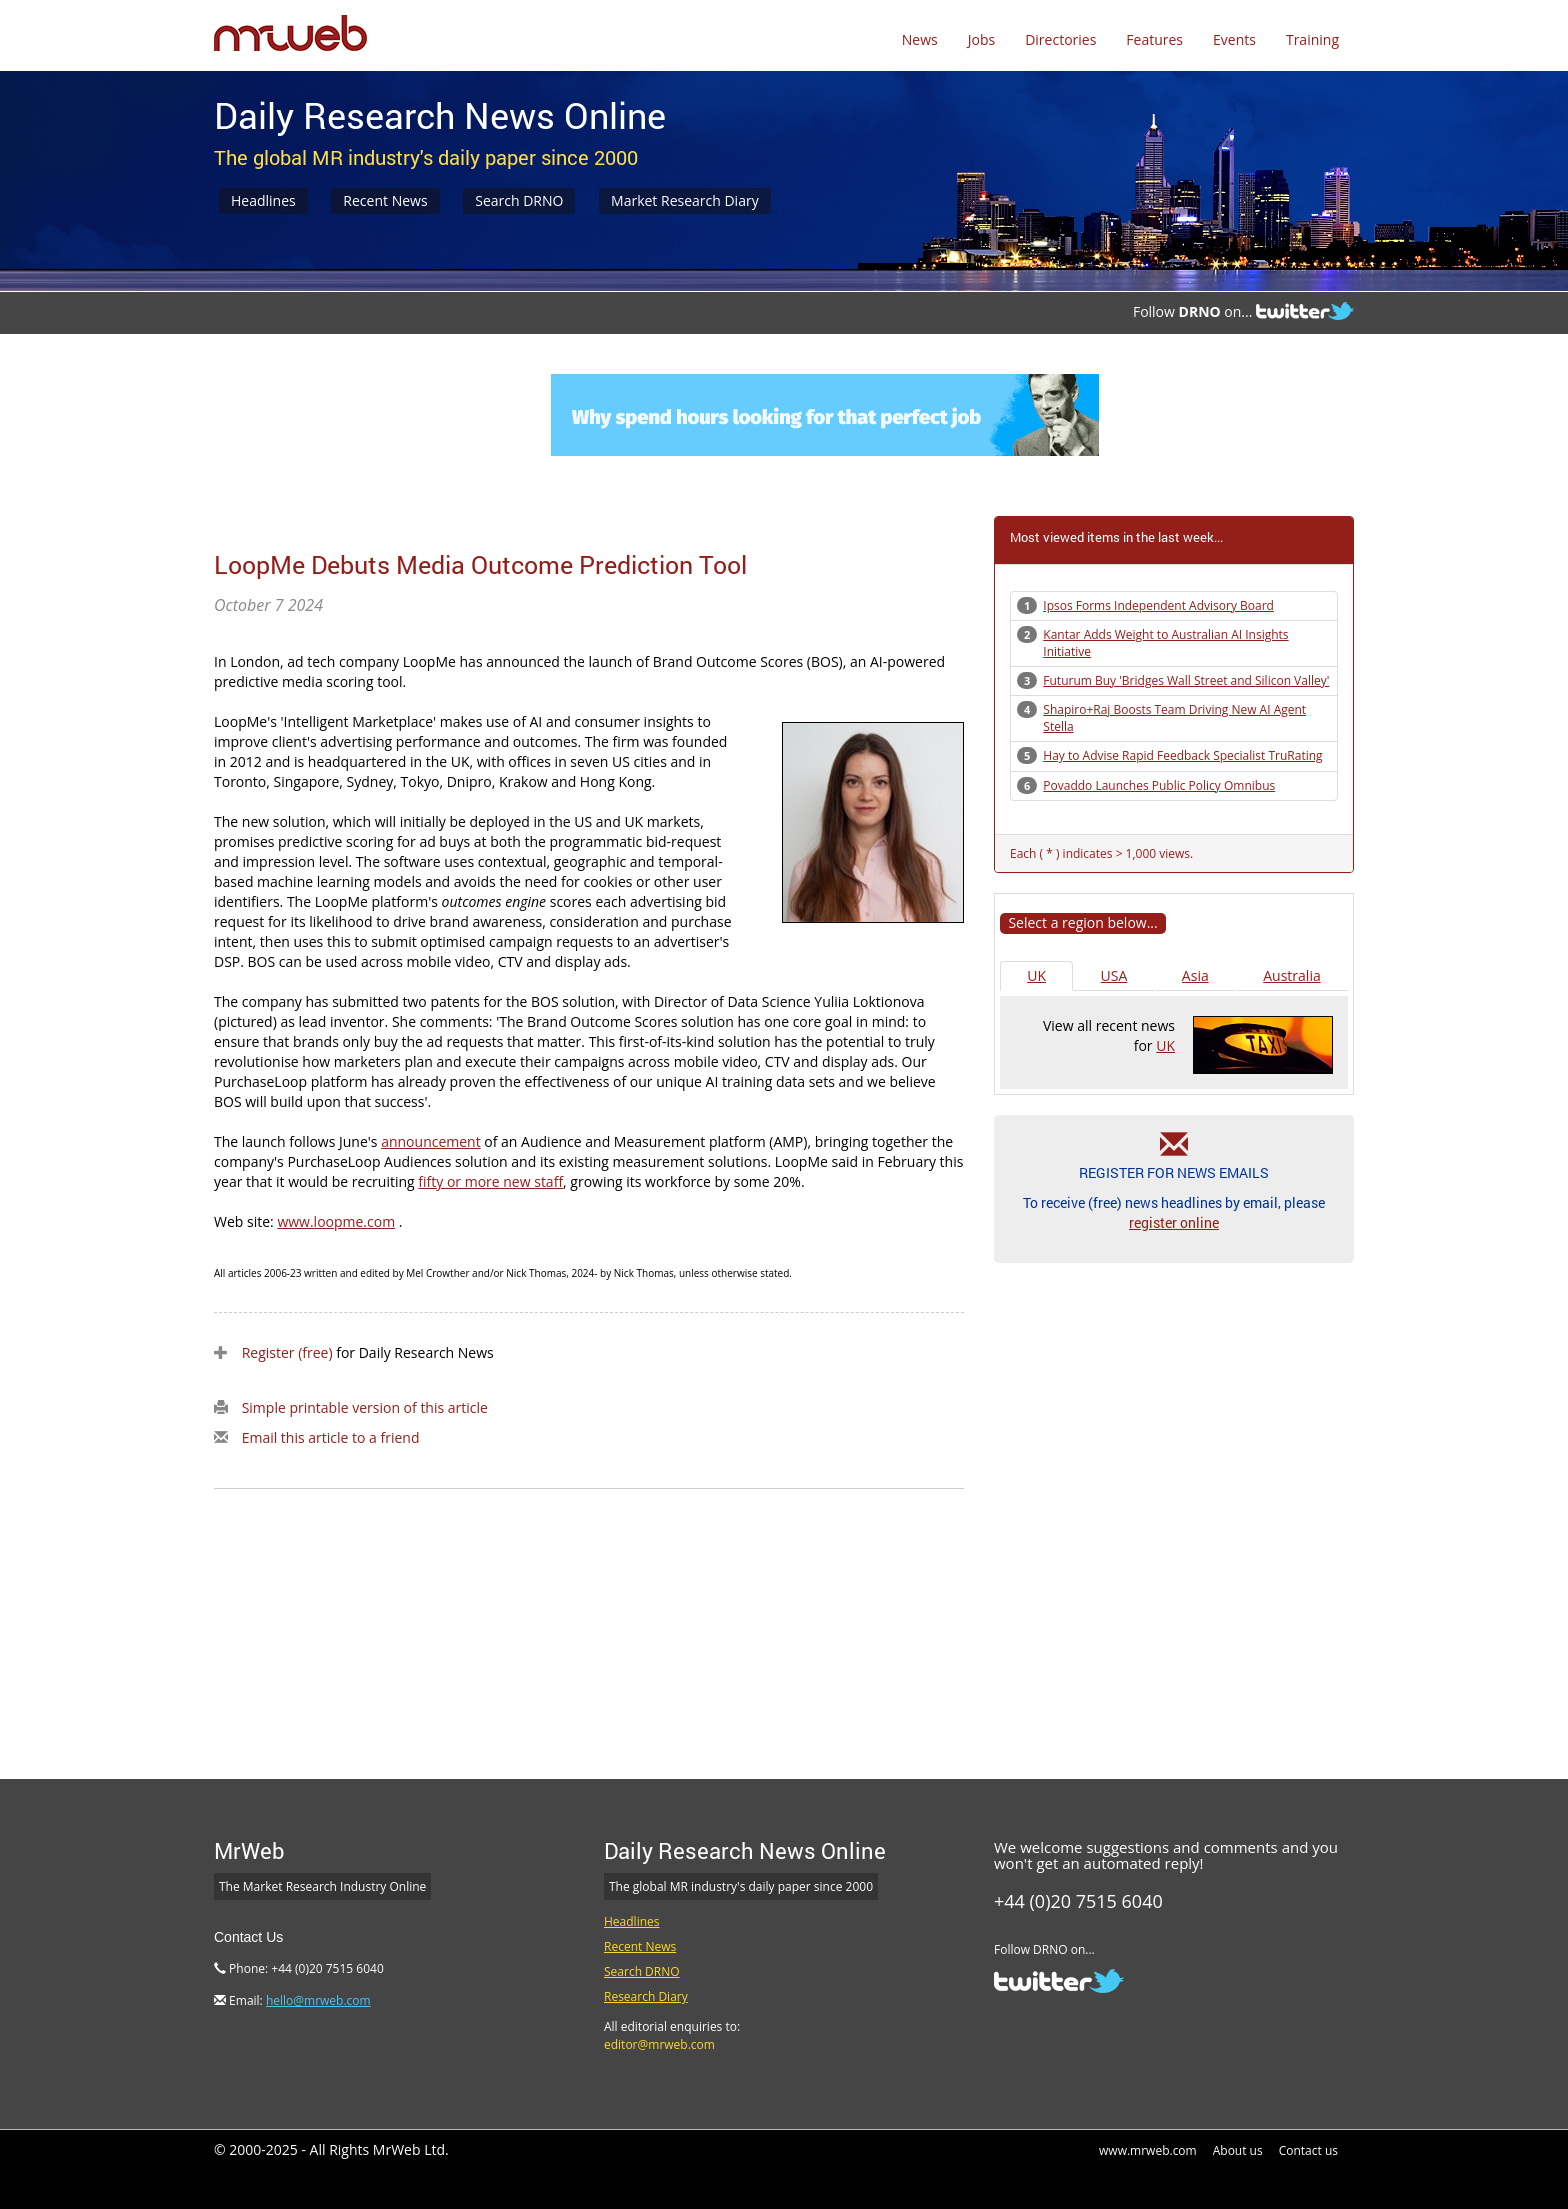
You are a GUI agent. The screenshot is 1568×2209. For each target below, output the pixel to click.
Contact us (1308, 2150)
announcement (431, 1141)
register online (1174, 1222)
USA (1114, 975)
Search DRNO (519, 200)
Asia (1195, 975)
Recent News (385, 200)
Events (1234, 39)
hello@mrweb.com (318, 2000)
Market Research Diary (685, 200)
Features (1154, 39)
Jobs (981, 39)
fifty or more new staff (490, 1181)
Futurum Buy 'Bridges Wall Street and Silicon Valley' (1186, 680)
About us (1238, 2150)
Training (1312, 39)
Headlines (263, 200)
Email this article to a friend (331, 1437)
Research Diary (646, 1996)
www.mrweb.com (1148, 2150)
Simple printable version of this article (365, 1407)
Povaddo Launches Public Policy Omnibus (1159, 785)
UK (1036, 975)
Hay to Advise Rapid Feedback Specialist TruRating (1182, 755)
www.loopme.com (336, 1221)
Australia (1291, 975)
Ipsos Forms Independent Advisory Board (1158, 605)
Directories (1060, 39)
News (920, 39)
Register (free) (287, 1352)
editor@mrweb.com (659, 2044)
